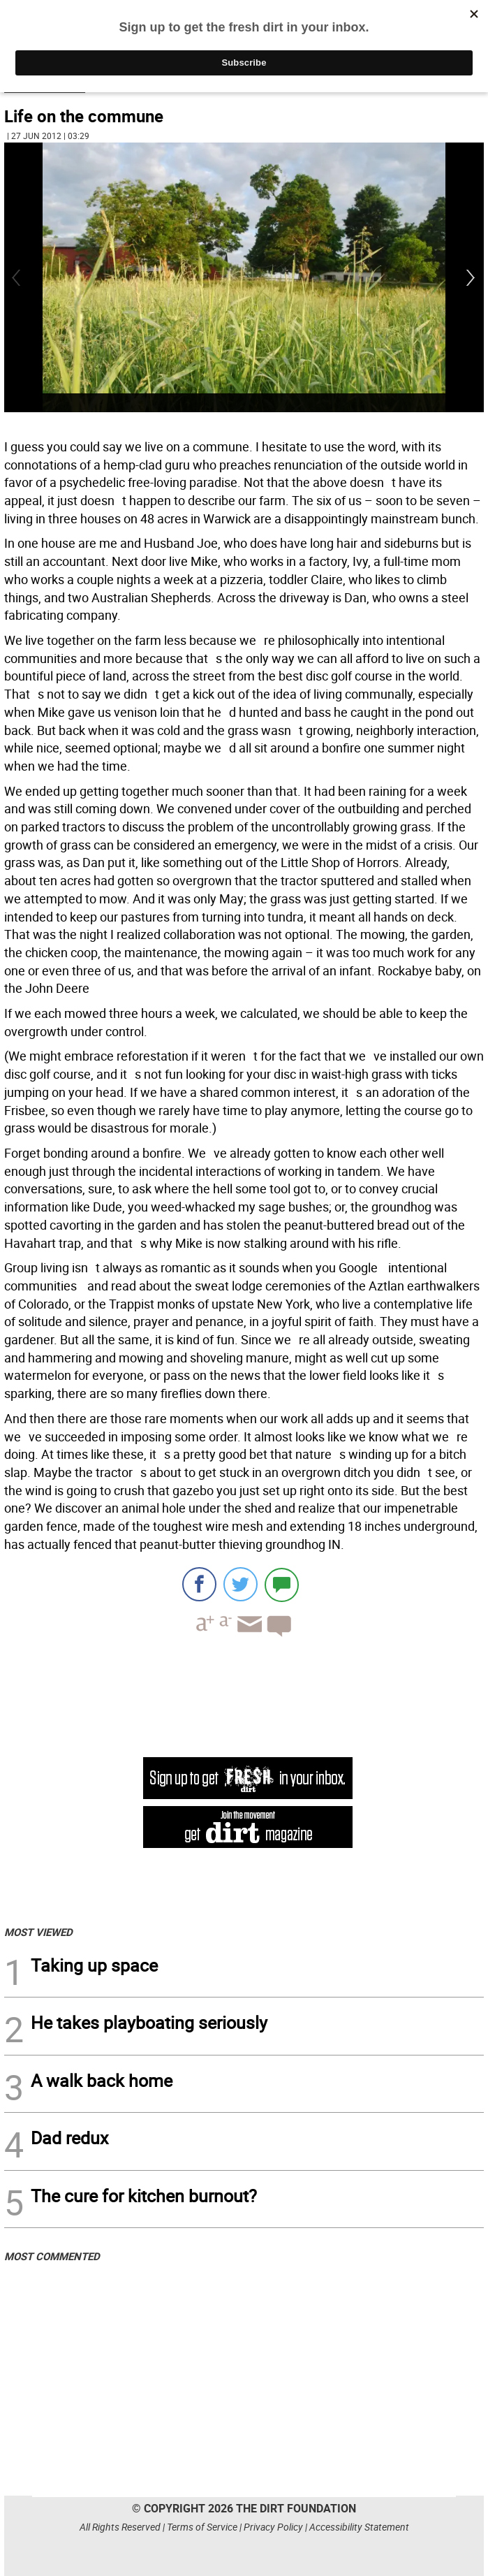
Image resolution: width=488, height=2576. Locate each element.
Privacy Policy (273, 2526)
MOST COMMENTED (52, 2256)
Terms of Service (202, 2526)
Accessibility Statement (359, 2526)
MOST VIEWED (38, 1932)
